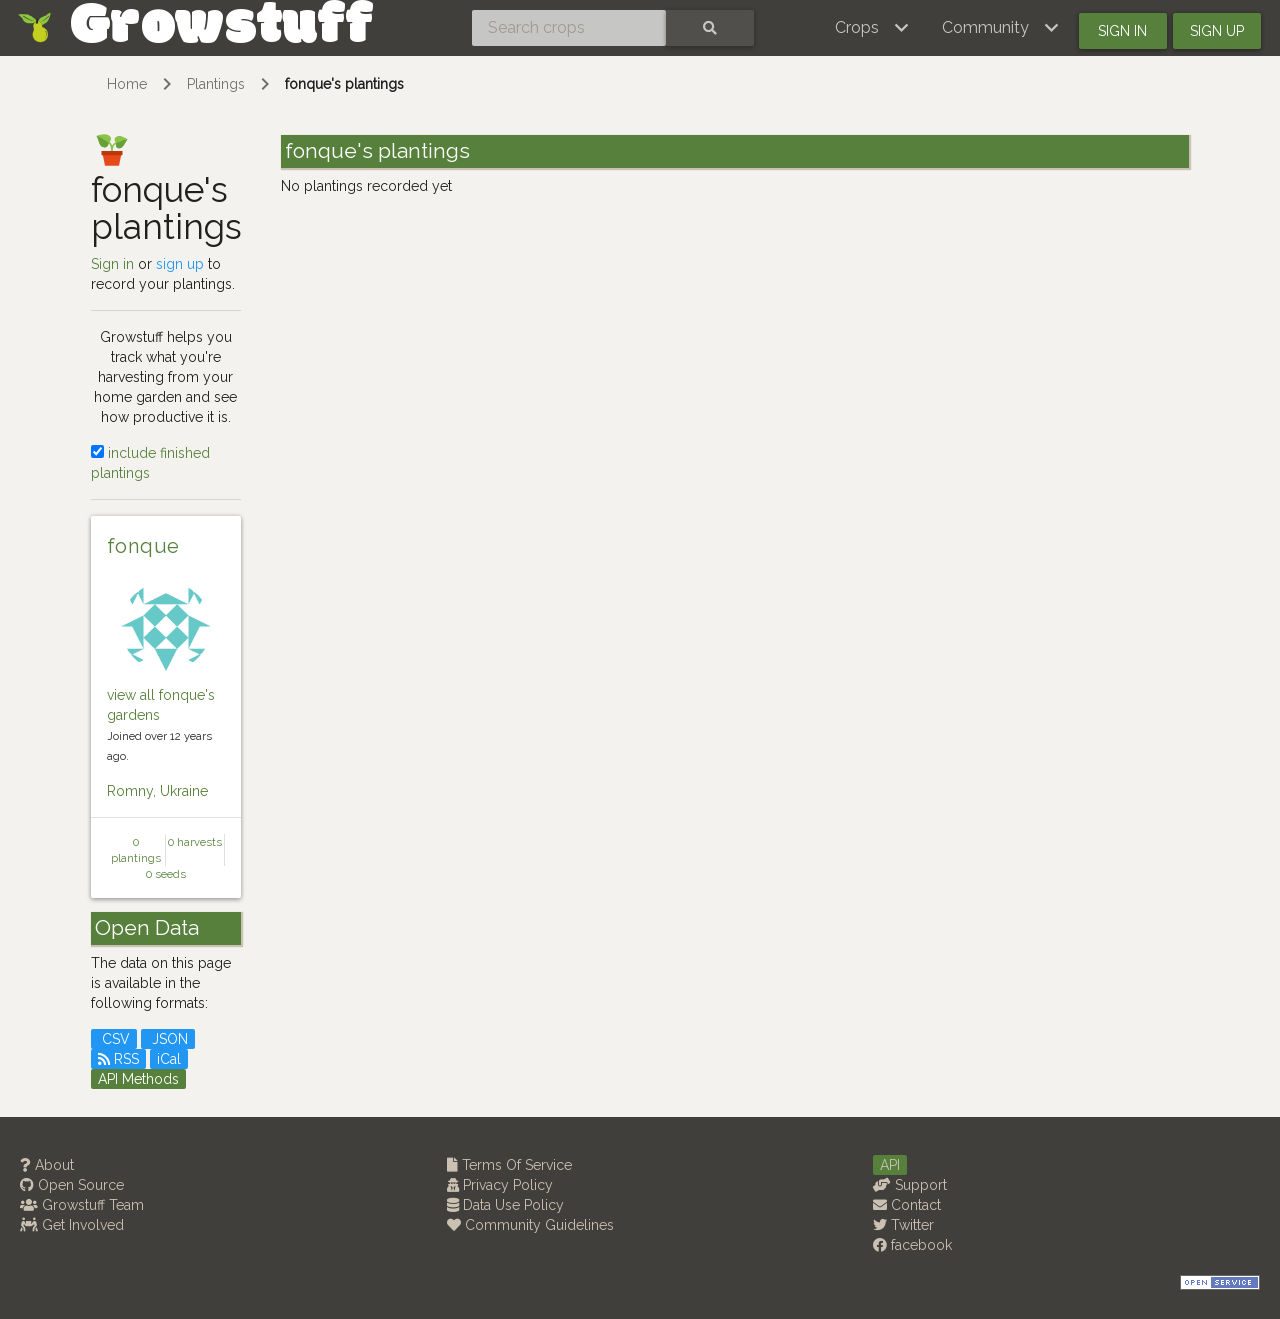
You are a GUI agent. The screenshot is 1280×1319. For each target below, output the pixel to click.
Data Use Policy (505, 1205)
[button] (872, 28)
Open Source (72, 1185)
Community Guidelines (530, 1225)
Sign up (1217, 31)
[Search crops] (569, 28)
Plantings (216, 84)
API (890, 1165)
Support (910, 1185)
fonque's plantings (344, 84)
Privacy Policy (500, 1185)
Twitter (903, 1225)
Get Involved (72, 1225)
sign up (180, 264)
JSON (168, 1039)
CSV (114, 1039)
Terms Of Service (509, 1165)
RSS (118, 1059)
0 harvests (195, 842)
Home (127, 84)
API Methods (138, 1079)
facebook (912, 1245)
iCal (169, 1059)
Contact (907, 1205)
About (47, 1165)
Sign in (1122, 31)
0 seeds (166, 874)
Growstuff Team (82, 1205)
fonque (143, 546)
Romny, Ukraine (157, 791)
